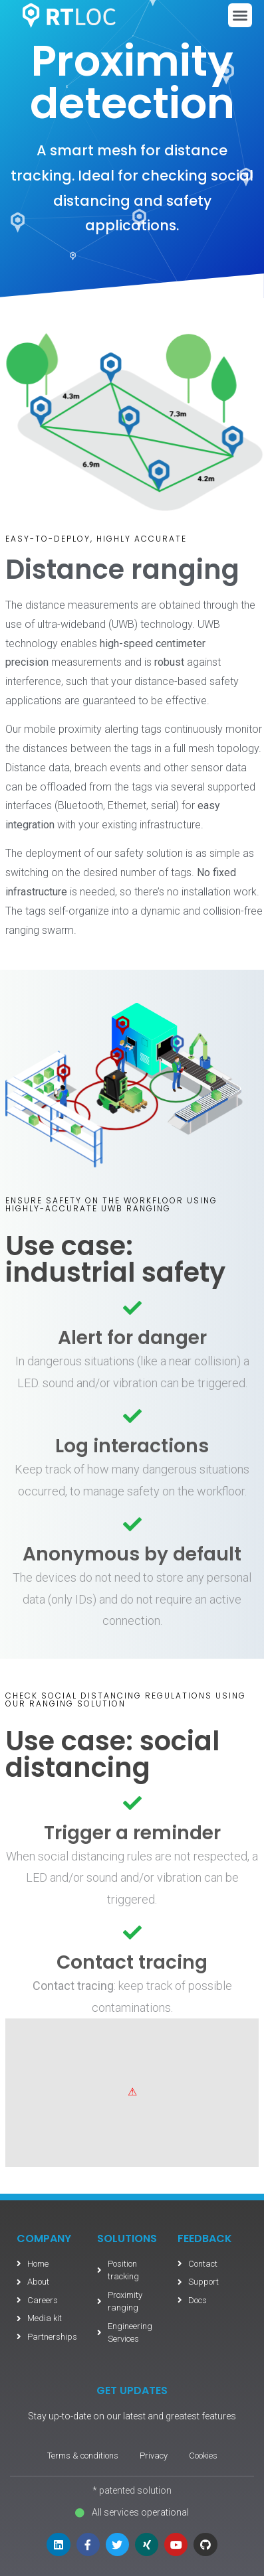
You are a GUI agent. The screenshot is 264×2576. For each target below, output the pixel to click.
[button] (240, 15)
